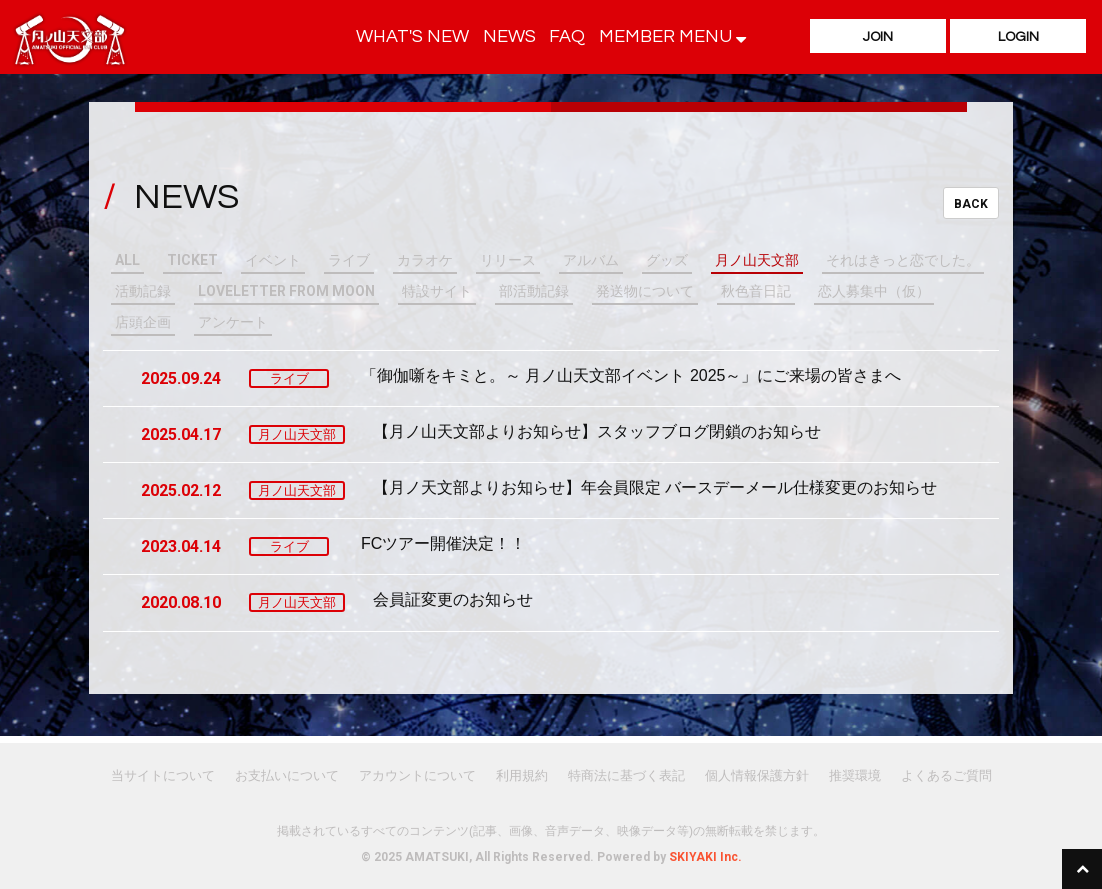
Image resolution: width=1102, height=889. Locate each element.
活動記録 (143, 291)
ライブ (349, 260)
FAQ (567, 36)
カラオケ (425, 260)
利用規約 (522, 775)
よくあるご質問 (946, 775)
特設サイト (437, 291)
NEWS (509, 36)
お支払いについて (287, 775)
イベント (273, 260)
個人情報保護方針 (757, 775)
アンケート (233, 322)
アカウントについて (417, 775)
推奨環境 (855, 775)
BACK (971, 204)
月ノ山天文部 (757, 260)
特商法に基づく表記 (626, 775)
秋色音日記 (756, 291)
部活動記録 (534, 291)
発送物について (645, 291)
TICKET (192, 260)
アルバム (591, 260)
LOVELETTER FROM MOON (286, 291)
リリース (508, 260)
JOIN (878, 37)
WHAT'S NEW (412, 36)
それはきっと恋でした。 (903, 260)
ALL (127, 260)
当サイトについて (163, 775)
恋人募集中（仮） (874, 291)
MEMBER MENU (672, 36)
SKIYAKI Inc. (705, 857)
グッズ (667, 260)
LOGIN (1018, 37)
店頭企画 (143, 322)
